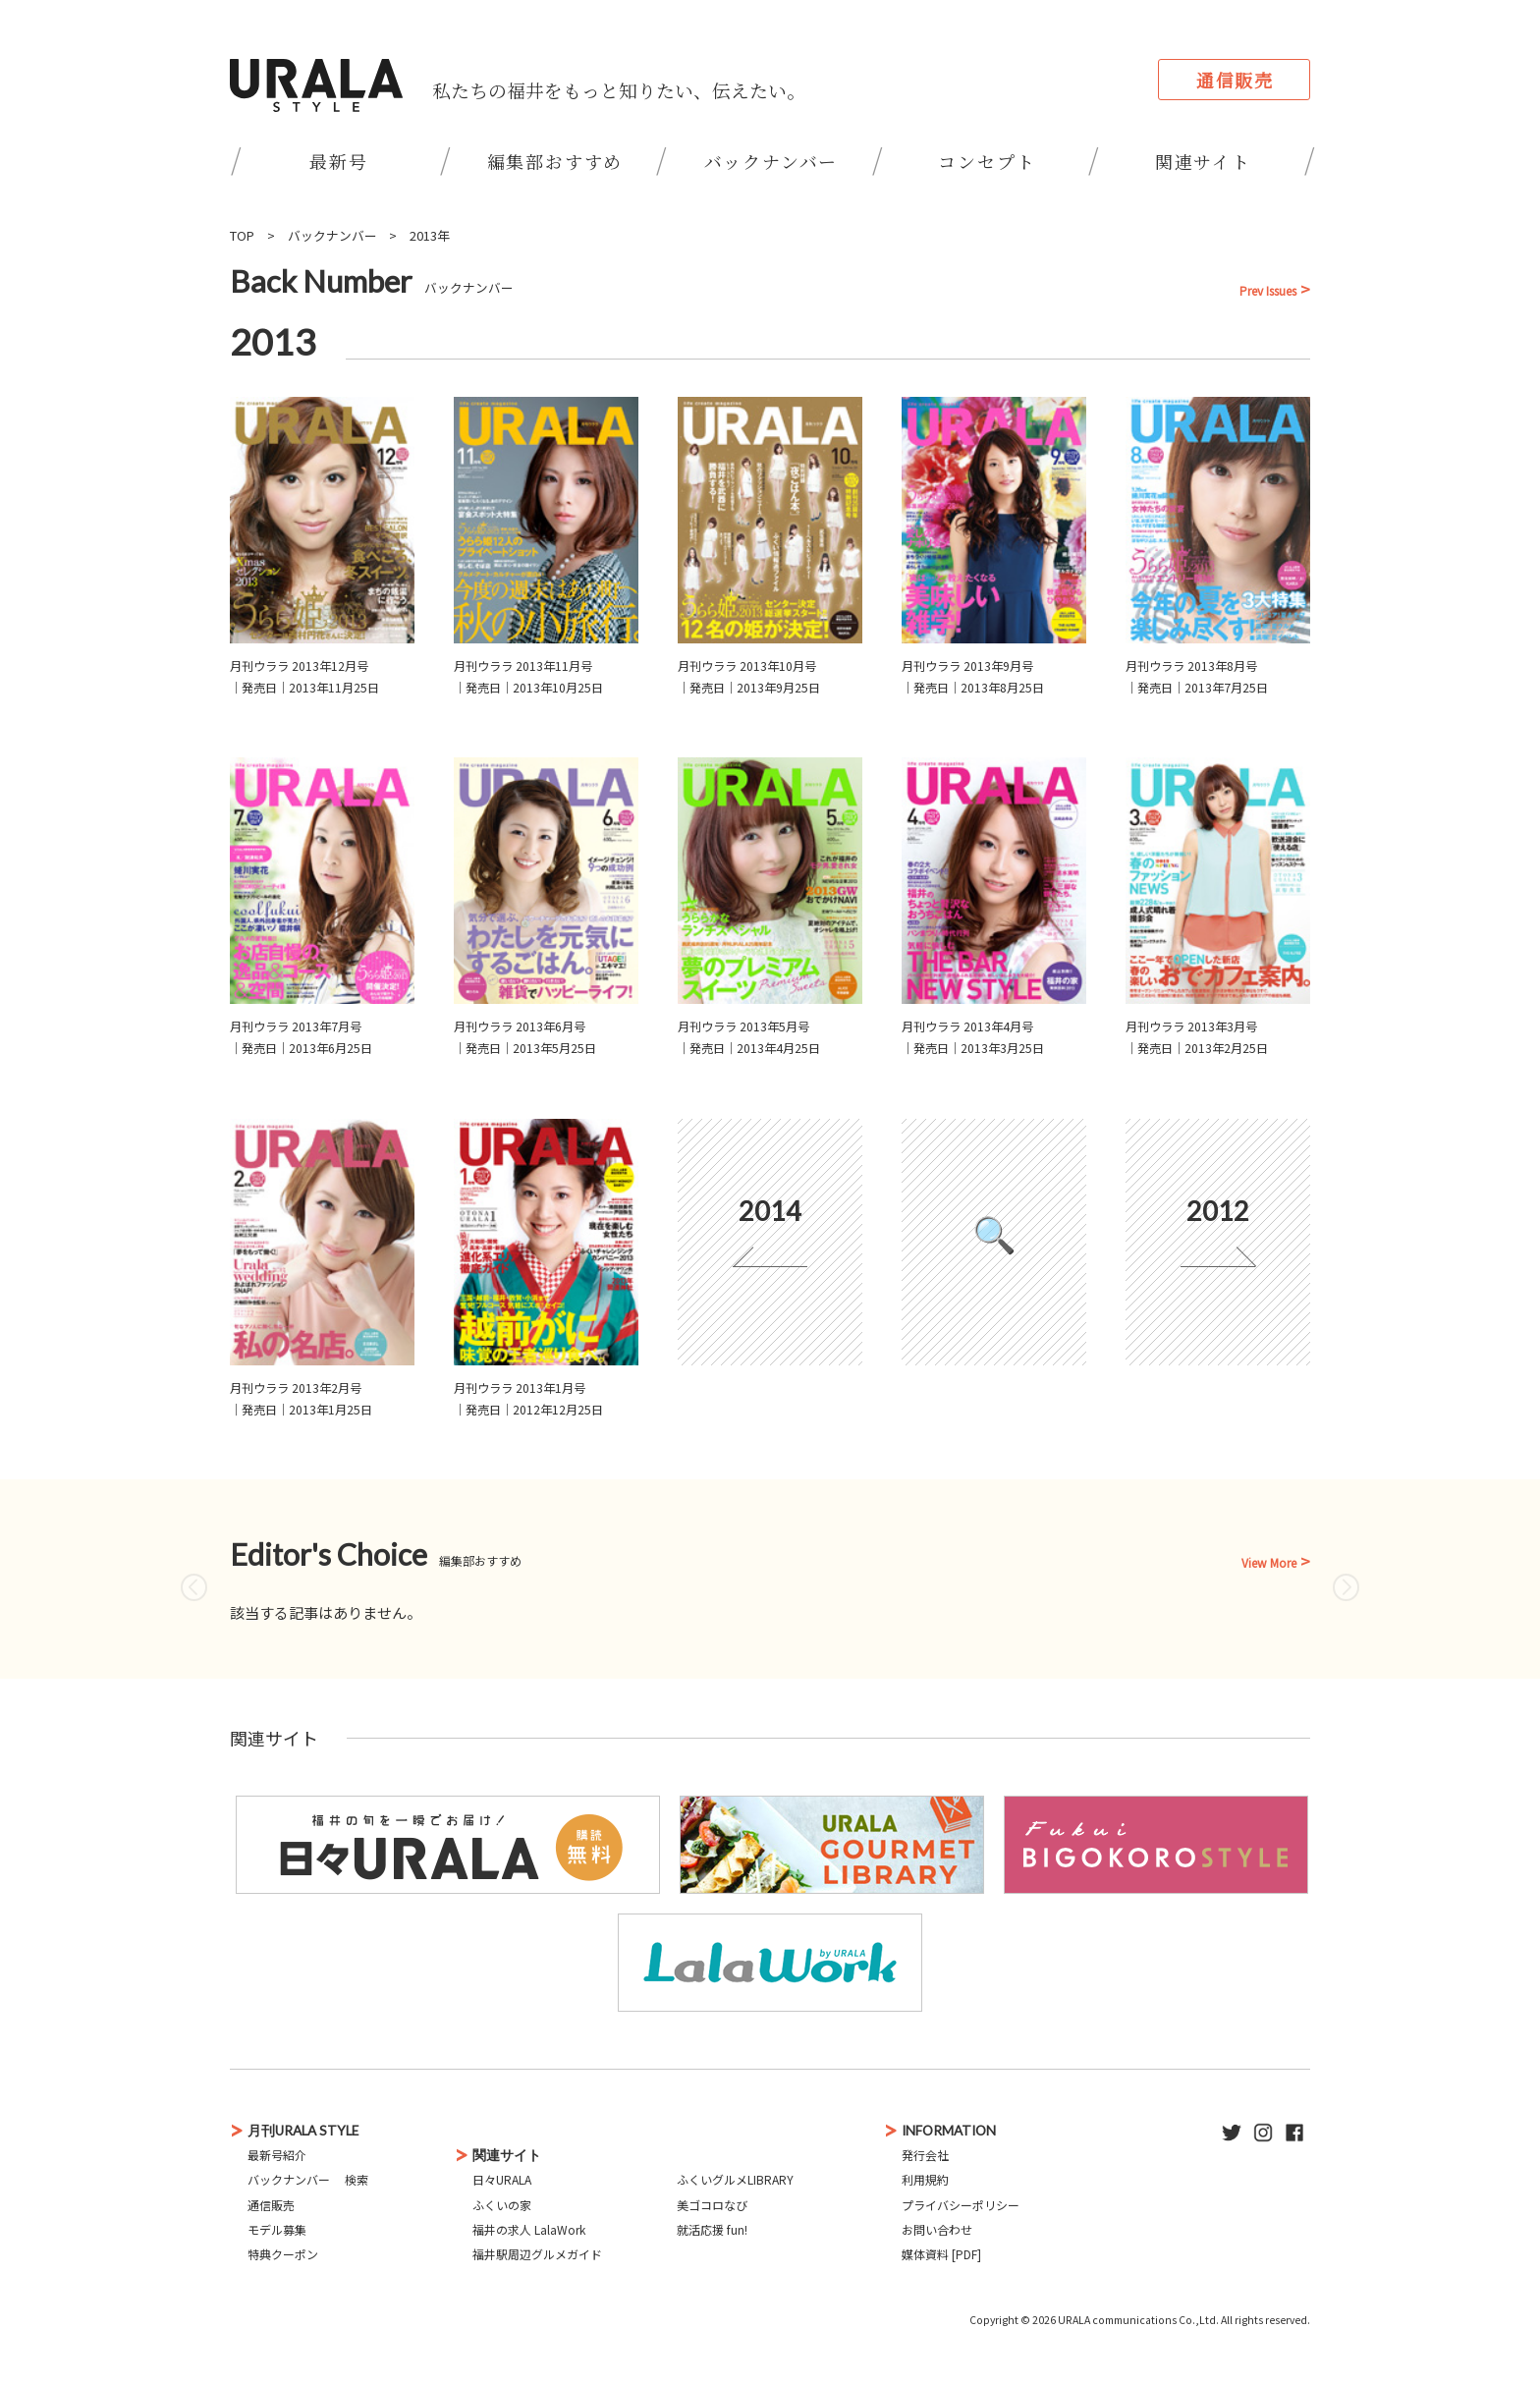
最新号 (338, 161)
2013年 (430, 235)
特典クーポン (283, 2254)
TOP (242, 235)
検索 (356, 2179)
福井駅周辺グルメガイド (537, 2254)
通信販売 (1235, 79)
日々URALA (501, 2179)
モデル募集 (277, 2229)
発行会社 (925, 2154)
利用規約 (925, 2179)
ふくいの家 (501, 2204)
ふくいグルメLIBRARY (735, 2179)
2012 (1217, 1210)
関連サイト (1203, 161)
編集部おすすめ (555, 161)
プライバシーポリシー (960, 2204)
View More (1268, 1563)
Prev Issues (1267, 291)
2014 (770, 1210)
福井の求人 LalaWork (528, 2229)
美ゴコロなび (712, 2204)
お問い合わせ (937, 2229)
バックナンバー (771, 161)
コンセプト (986, 161)
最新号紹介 (277, 2154)
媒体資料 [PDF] (941, 2254)
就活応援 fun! (712, 2229)
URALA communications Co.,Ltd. (1138, 2319)
